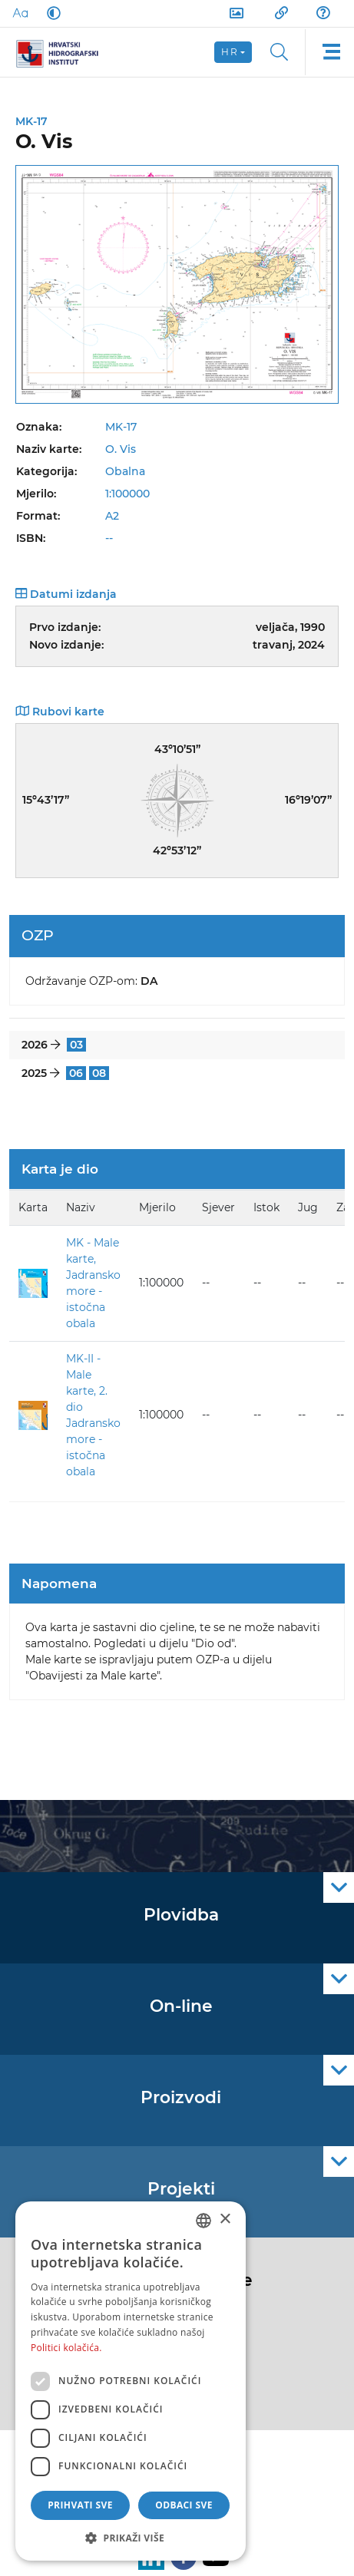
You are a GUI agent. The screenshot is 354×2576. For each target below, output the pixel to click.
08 (99, 1073)
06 (76, 1073)
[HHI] (63, 52)
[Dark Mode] (50, 13)
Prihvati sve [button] (80, 2505)
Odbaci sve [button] (184, 2505)
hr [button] (229, 52)
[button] (130, 2537)
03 (76, 1045)
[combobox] (203, 2220)
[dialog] (130, 2381)
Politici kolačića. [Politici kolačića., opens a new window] (66, 2347)
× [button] (224, 2219)
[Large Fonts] (20, 13)
